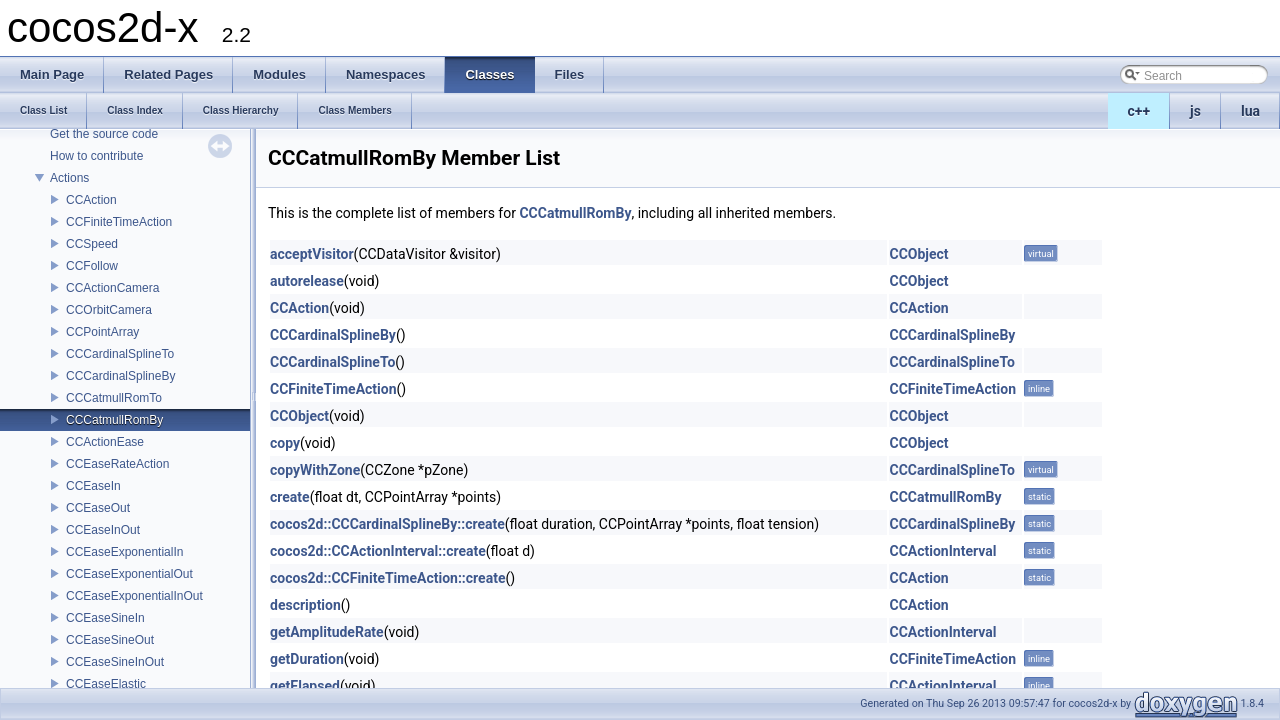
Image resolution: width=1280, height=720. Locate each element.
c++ (1139, 111)
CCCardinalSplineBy (120, 376)
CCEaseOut (98, 508)
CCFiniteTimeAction (119, 222)
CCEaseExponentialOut (129, 574)
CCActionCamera (112, 288)
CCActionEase (105, 442)
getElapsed (305, 686)
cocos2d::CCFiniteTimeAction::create (387, 578)
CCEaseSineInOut (115, 662)
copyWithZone (315, 470)
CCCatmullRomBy (114, 420)
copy (285, 443)
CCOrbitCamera (109, 310)
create (290, 497)
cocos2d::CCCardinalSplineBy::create (387, 524)
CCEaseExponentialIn (124, 552)
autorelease (307, 281)
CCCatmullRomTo (114, 398)
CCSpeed (92, 244)
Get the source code (104, 134)
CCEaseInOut (103, 530)
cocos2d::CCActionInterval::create (378, 551)
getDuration (307, 659)
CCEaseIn (93, 486)
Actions (69, 178)
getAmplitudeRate (327, 632)
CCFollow (92, 266)
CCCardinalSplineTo (120, 354)
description (305, 605)
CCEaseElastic (106, 684)
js (1195, 111)
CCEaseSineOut (110, 640)
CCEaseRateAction (117, 464)
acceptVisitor (312, 254)
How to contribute (96, 156)
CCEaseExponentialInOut (134, 596)
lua (1250, 111)
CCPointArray (102, 332)
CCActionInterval (942, 551)
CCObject (918, 254)
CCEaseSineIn (105, 618)
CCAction (91, 200)
